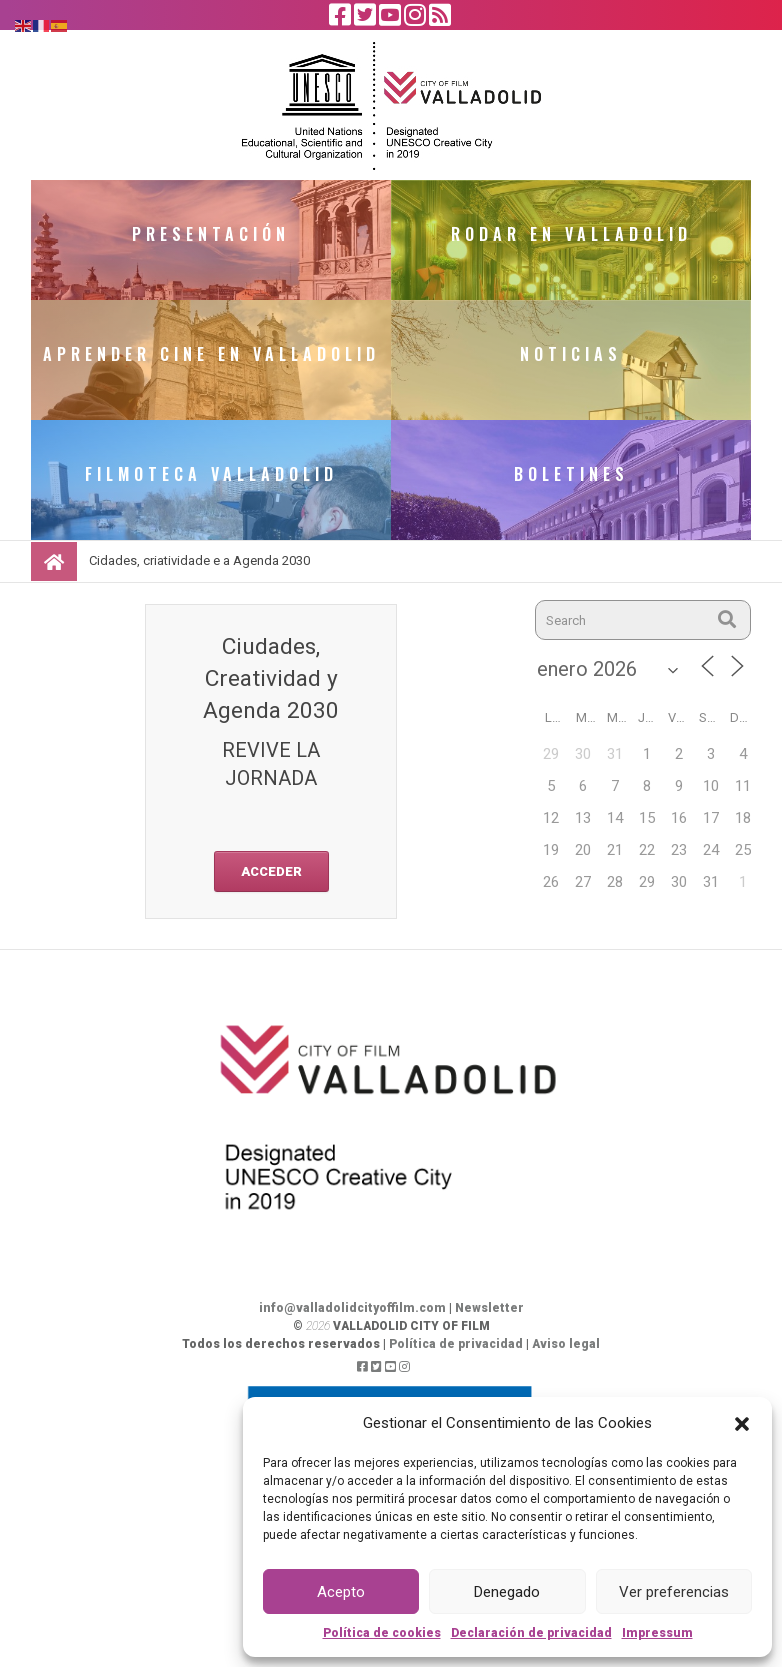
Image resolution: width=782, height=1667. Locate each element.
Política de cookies (382, 1633)
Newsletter (489, 1308)
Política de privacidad (456, 1344)
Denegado (507, 1592)
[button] (742, 1423)
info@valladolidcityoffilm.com (352, 1308)
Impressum (657, 1633)
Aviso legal (566, 1344)
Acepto (341, 1592)
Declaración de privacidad (531, 1633)
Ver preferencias (674, 1592)
